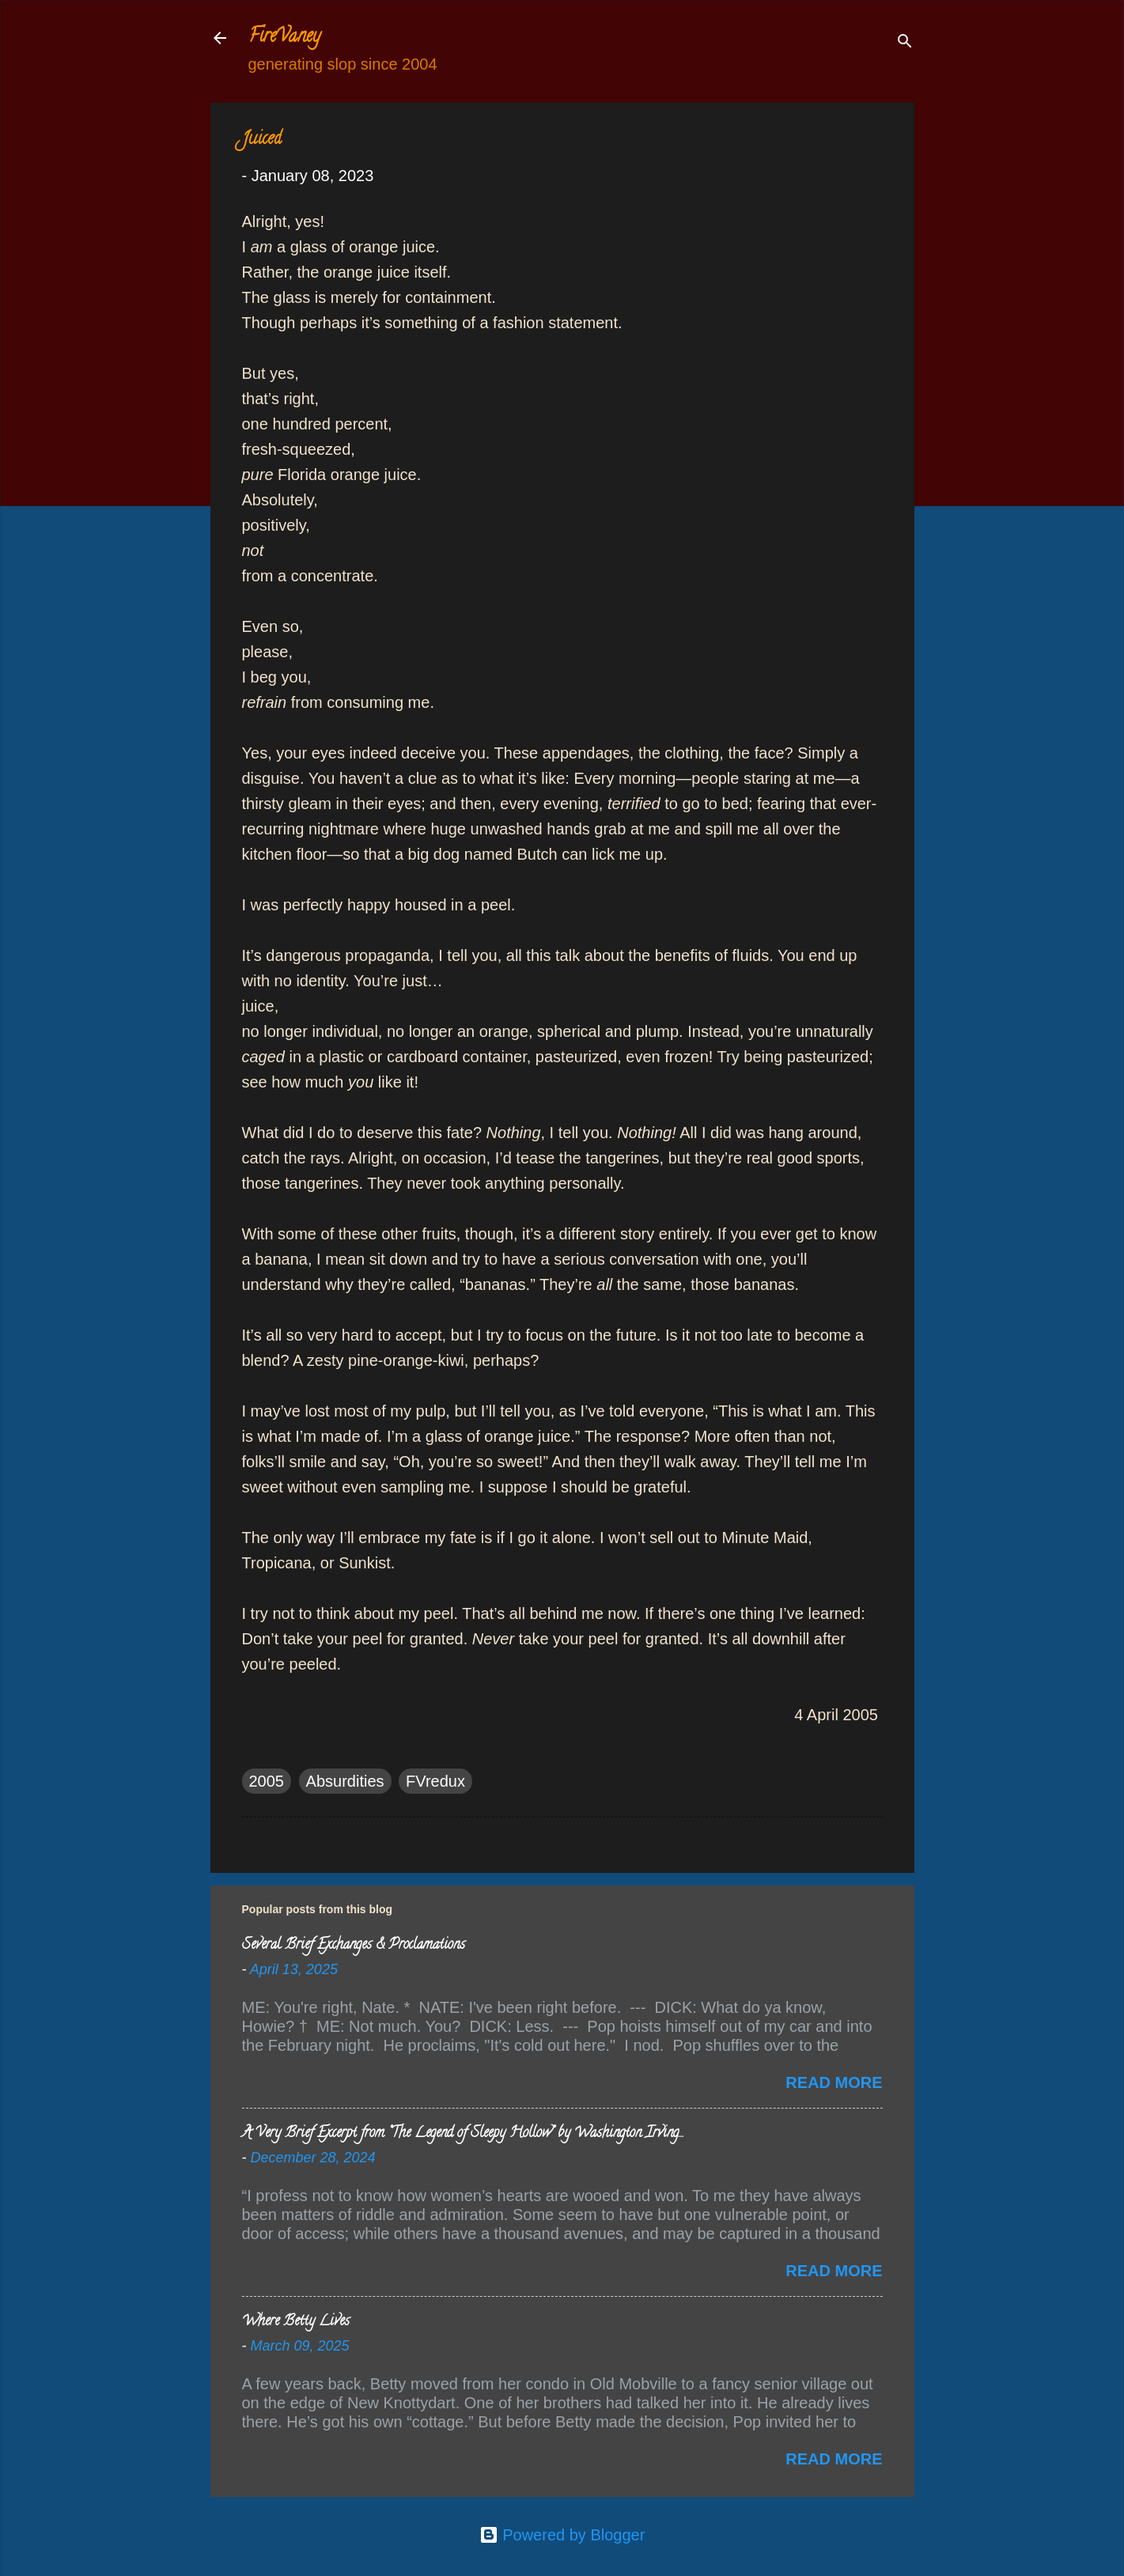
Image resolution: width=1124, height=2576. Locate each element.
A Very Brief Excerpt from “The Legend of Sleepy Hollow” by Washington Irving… (462, 2134)
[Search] (904, 43)
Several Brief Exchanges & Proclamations (353, 1946)
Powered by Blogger (562, 2535)
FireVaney (284, 37)
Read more (833, 2082)
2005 (267, 1781)
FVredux (435, 1781)
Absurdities (345, 1781)
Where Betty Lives (296, 2322)
